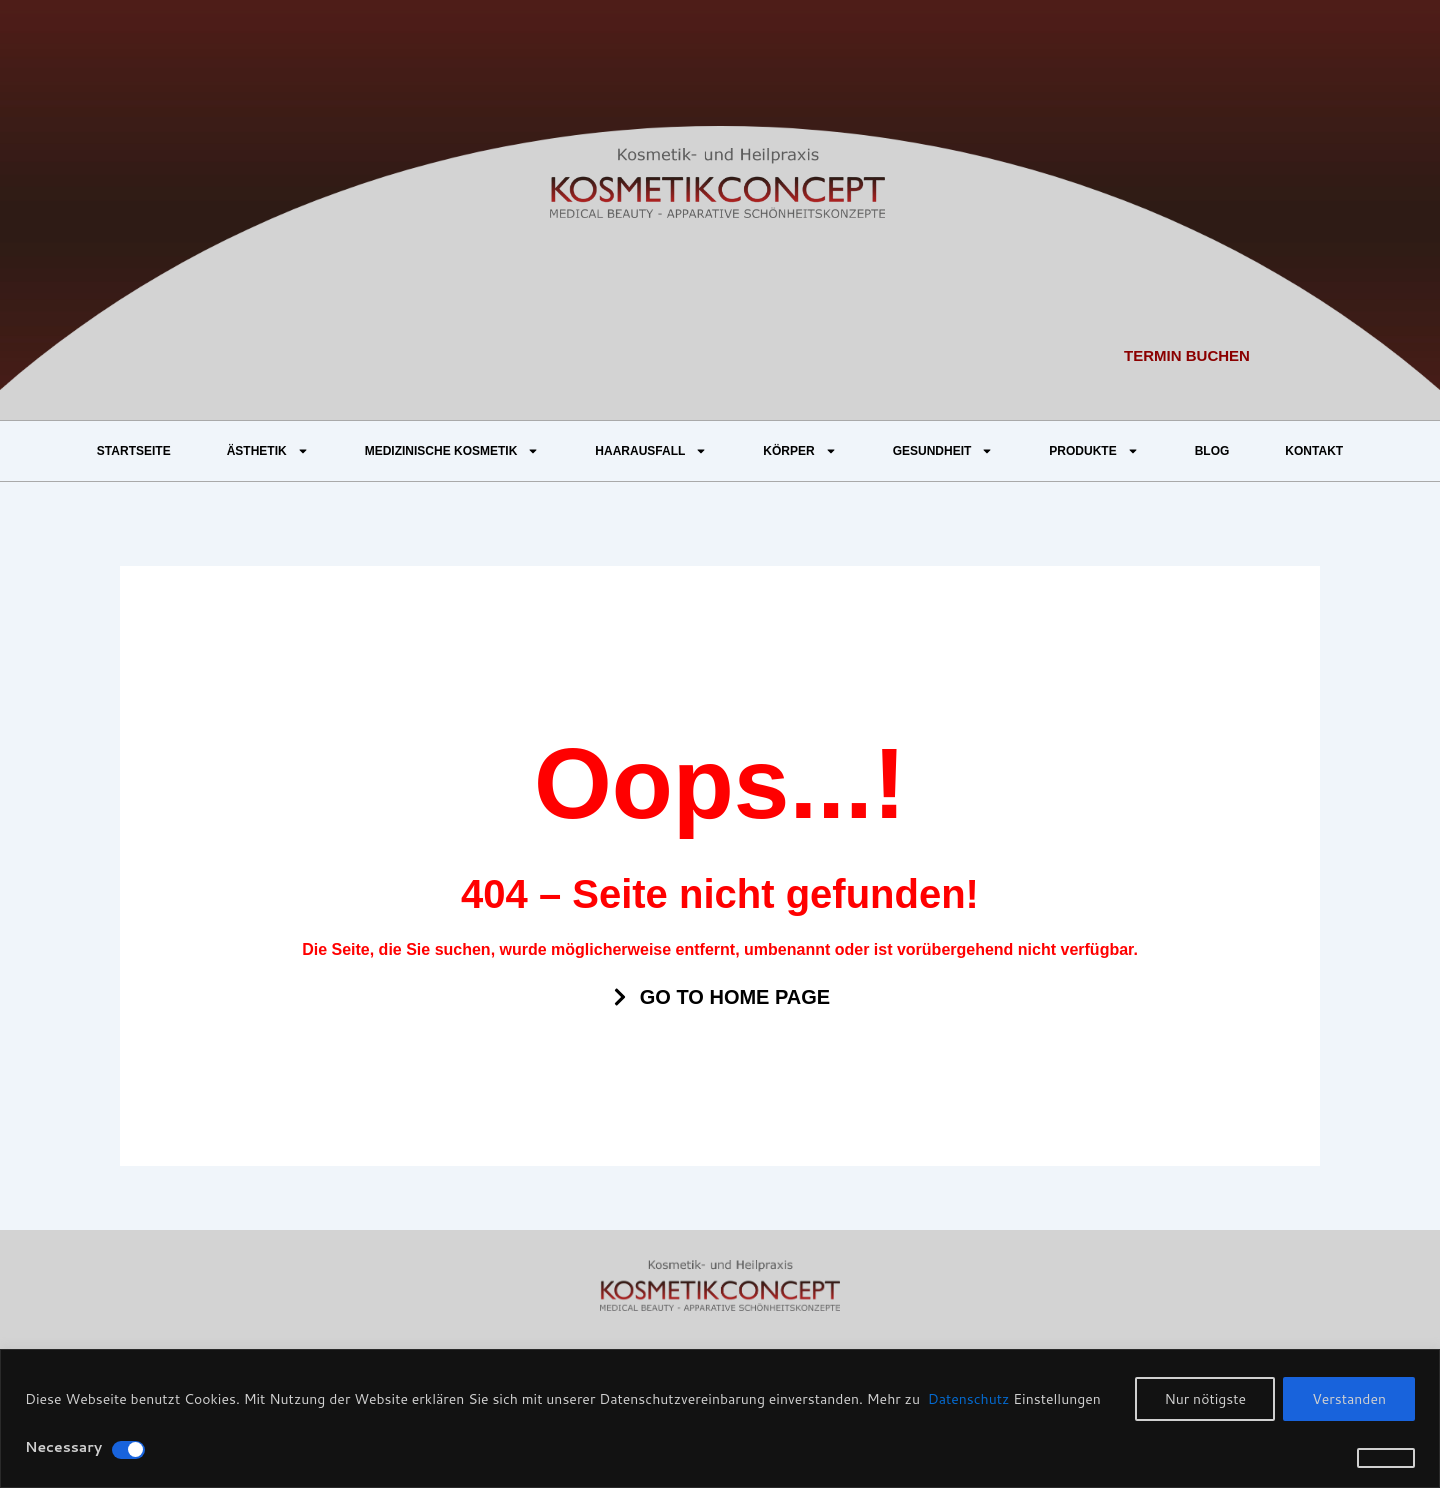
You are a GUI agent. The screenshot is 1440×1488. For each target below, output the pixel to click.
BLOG (1212, 451)
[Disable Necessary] (128, 1450)
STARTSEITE (134, 451)
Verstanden (1349, 1399)
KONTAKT (1314, 451)
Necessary (63, 1447)
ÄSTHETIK (268, 451)
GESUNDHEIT (943, 451)
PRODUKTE (1093, 451)
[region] (720, 1418)
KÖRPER (799, 451)
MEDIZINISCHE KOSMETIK (452, 451)
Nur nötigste (1205, 1399)
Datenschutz (967, 1399)
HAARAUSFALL (651, 451)
